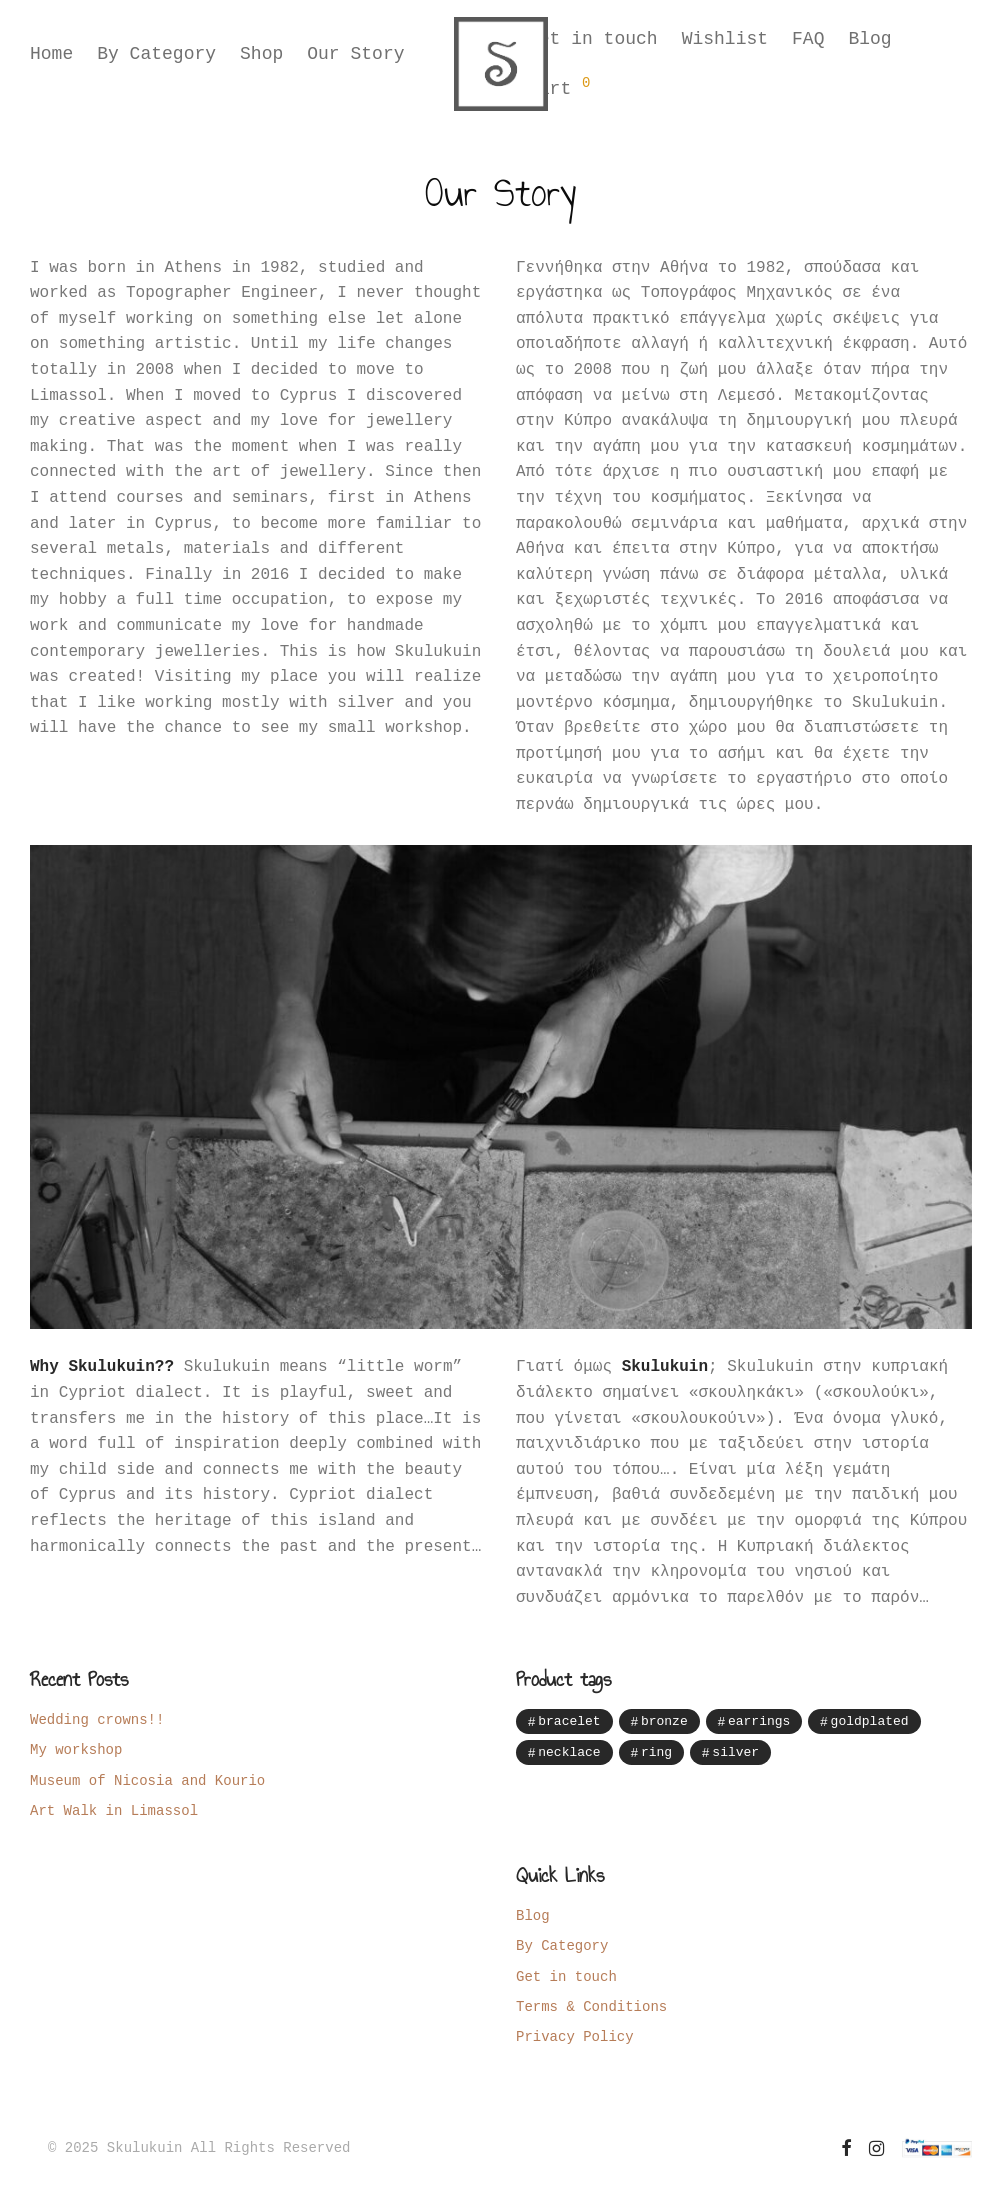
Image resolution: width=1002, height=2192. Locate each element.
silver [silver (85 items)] (735, 1753)
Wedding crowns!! (97, 1719)
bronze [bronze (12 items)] (664, 1721)
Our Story (355, 65)
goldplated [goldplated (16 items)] (870, 1721)
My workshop (76, 1749)
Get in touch (593, 42)
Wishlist (725, 42)
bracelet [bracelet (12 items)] (569, 1721)
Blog (869, 42)
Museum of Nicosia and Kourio (147, 1780)
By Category (156, 65)
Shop (261, 65)
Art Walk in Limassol (114, 1810)
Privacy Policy (575, 2036)
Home (51, 65)
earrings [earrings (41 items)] (759, 1721)
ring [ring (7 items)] (656, 1753)
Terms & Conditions (591, 2006)
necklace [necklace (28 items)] (569, 1753)
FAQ (808, 42)
